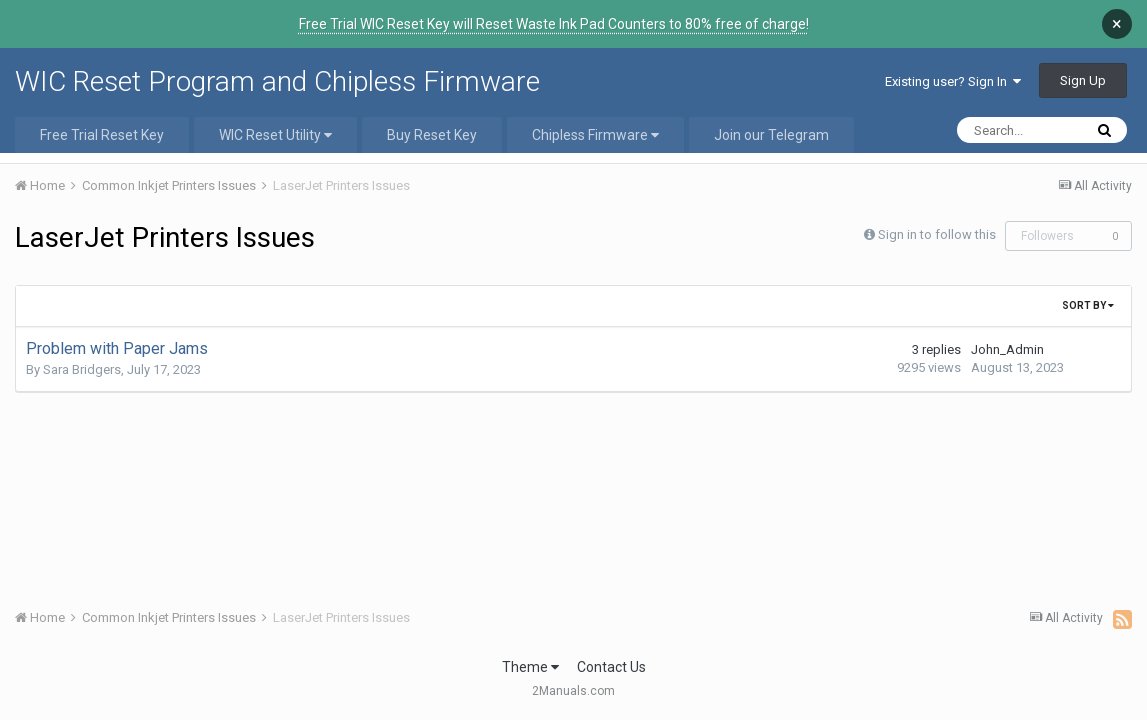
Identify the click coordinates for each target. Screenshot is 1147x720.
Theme (530, 652)
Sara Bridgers (82, 354)
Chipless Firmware (595, 120)
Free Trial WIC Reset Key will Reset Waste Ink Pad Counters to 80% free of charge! (554, 24)
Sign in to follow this (937, 219)
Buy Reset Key (432, 120)
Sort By (1088, 290)
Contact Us (611, 652)
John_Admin (1007, 334)
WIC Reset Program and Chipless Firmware (277, 66)
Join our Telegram (771, 120)
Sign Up (1083, 65)
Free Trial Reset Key (102, 120)
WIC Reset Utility (275, 120)
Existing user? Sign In (953, 66)
